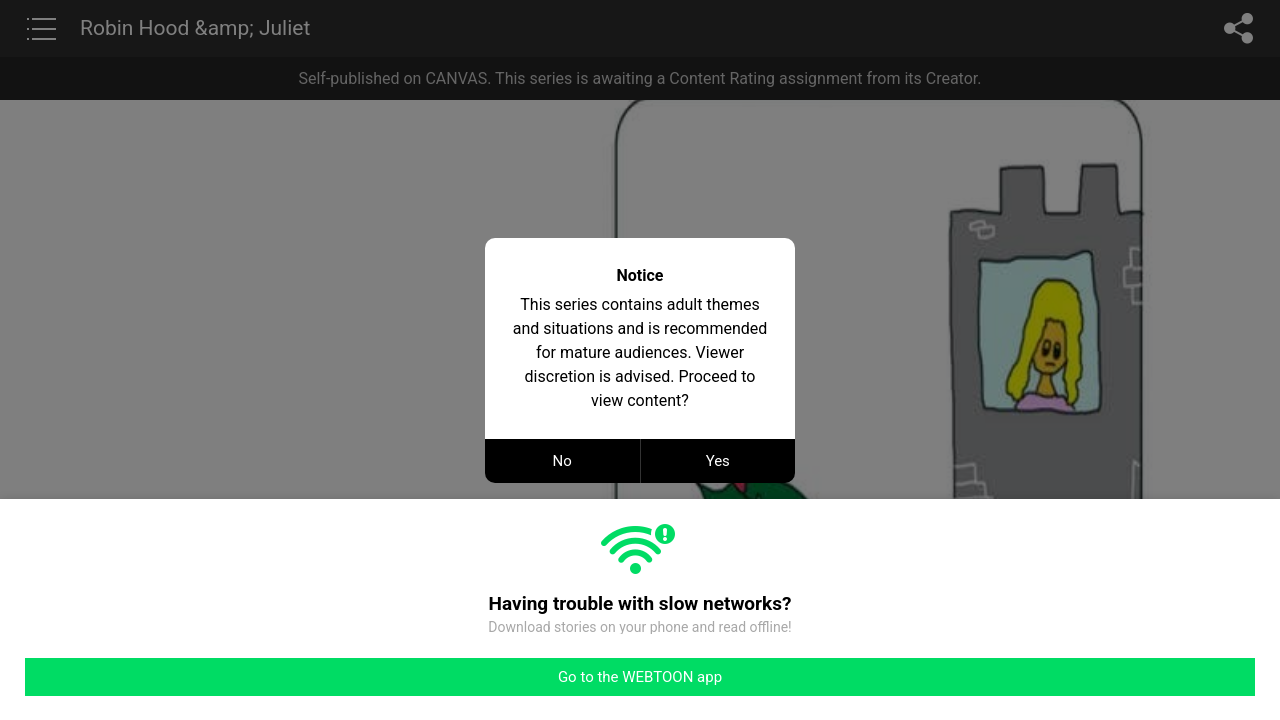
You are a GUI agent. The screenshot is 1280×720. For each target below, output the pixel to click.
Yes (718, 461)
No (562, 461)
